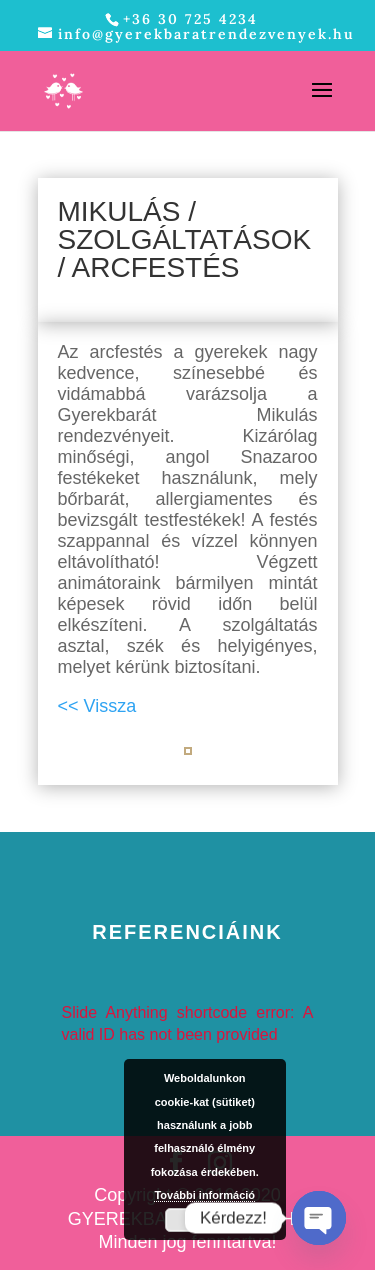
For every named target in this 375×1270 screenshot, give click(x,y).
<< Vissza (97, 706)
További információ (204, 1195)
